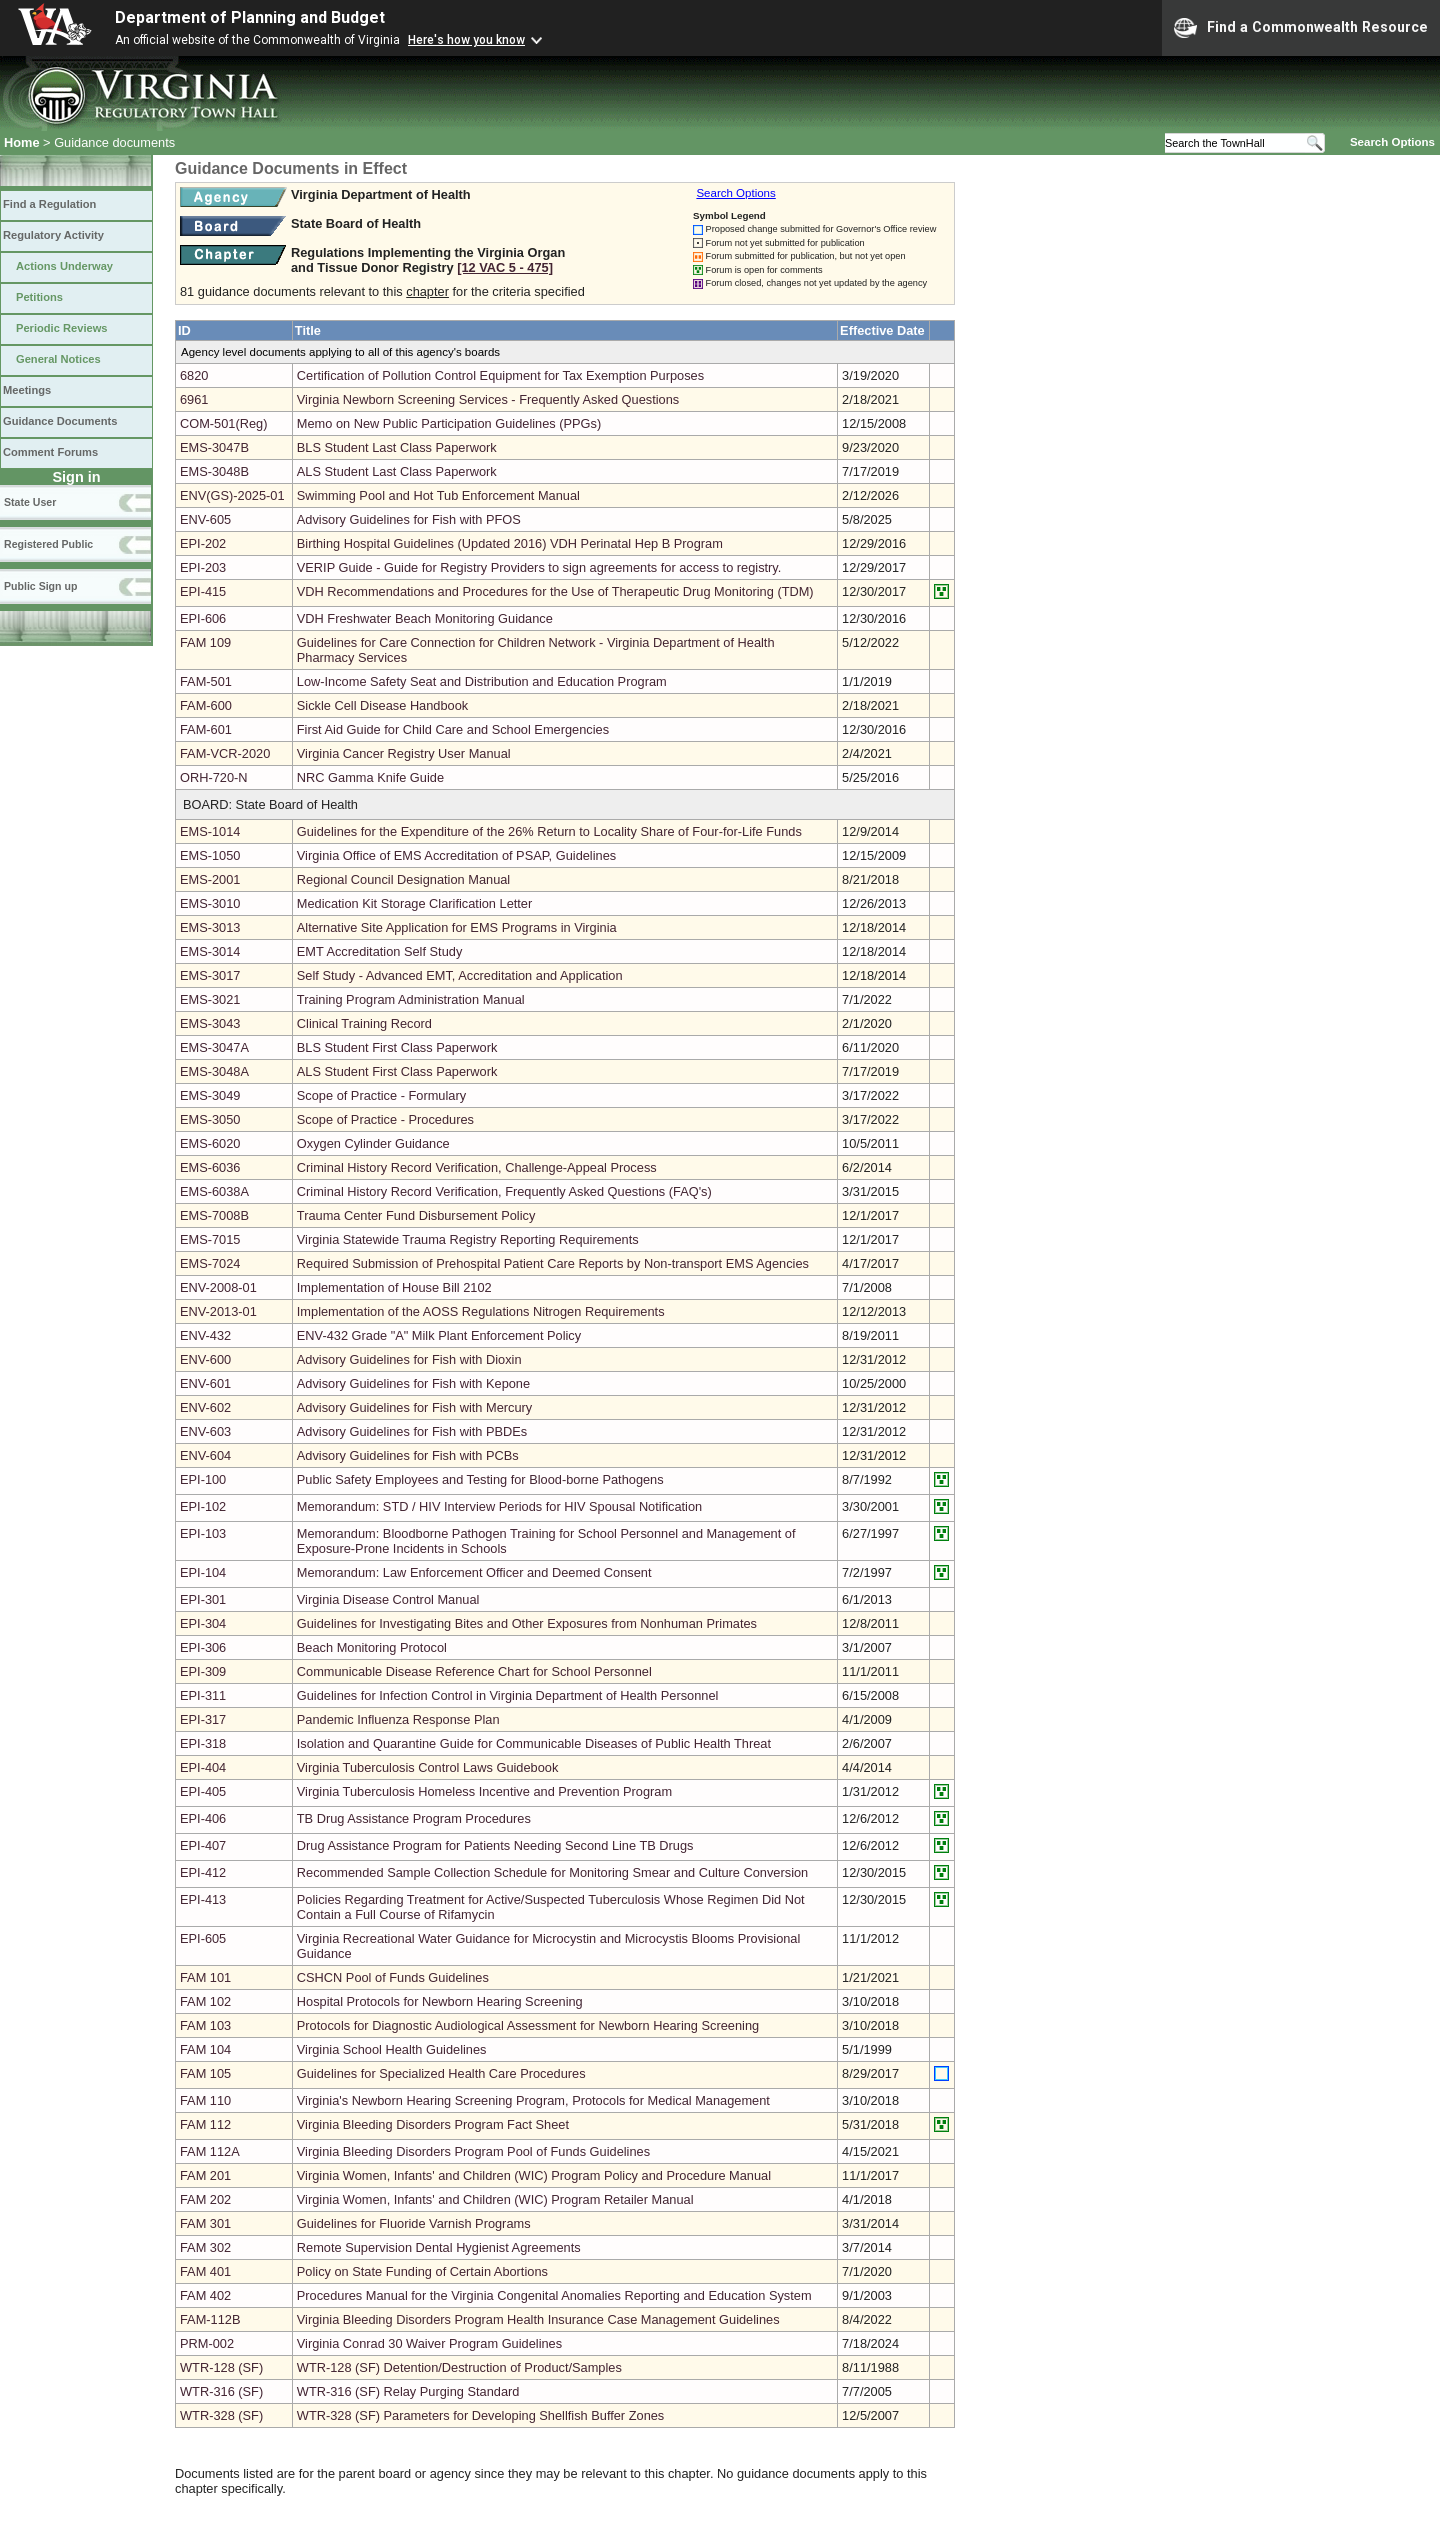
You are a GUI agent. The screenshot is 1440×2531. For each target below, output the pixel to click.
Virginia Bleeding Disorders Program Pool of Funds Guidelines (473, 2151)
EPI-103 (203, 1533)
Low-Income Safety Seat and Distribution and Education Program (482, 681)
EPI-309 (203, 1671)
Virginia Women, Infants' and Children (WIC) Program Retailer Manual (495, 2199)
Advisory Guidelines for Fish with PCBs (408, 1455)
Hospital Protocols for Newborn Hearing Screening (440, 2001)
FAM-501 (206, 681)
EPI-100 (203, 1479)
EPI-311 (203, 1695)
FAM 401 (205, 2271)
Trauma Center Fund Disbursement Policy (416, 1215)
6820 (194, 375)
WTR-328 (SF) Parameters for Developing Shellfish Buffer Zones (480, 2415)
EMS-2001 (210, 879)
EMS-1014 (210, 831)
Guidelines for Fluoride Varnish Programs (414, 2223)
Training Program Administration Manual (411, 999)
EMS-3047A (214, 1047)
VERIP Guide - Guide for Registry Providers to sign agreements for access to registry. (539, 567)
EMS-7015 (210, 1239)
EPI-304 (203, 1623)
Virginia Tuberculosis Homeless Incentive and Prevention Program (484, 1791)
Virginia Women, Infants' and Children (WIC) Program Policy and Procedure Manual (534, 2175)
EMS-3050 (210, 1119)
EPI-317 (203, 1719)
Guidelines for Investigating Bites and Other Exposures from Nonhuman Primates (527, 1623)
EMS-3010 (210, 903)
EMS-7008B (214, 1215)
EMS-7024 (210, 1263)
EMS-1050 (210, 855)
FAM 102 (205, 2001)
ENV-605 (205, 519)
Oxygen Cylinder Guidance (373, 1143)
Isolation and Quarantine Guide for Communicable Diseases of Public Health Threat (534, 1743)
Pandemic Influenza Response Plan (398, 1719)
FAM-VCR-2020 (225, 753)
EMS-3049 (210, 1095)
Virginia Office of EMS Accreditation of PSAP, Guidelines (456, 855)
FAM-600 (206, 705)
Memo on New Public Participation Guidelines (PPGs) (449, 423)
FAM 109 (205, 642)
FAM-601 (206, 729)
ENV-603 (205, 1431)
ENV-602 (205, 1407)
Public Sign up (40, 586)
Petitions (39, 297)
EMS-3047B (214, 447)
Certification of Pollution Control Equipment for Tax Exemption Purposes (500, 375)
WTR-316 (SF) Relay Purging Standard (408, 2391)
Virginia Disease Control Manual (388, 1599)
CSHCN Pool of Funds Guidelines (393, 1977)
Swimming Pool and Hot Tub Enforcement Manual (438, 495)
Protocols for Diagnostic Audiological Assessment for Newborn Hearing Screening (528, 2025)
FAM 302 (205, 2247)
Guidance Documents (60, 421)
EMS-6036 (210, 1167)
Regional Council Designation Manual (403, 879)
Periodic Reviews (62, 328)
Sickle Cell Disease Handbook (382, 705)
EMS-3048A (214, 1071)
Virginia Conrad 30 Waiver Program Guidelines (429, 2343)
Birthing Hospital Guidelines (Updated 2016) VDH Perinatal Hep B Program (510, 543)
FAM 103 (205, 2025)
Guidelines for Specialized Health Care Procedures (441, 2073)
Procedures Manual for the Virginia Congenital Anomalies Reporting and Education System (554, 2295)
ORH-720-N (214, 777)
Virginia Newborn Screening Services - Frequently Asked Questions (488, 399)
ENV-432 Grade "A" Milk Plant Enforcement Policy (439, 1335)
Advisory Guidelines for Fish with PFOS (409, 519)
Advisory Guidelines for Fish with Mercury (414, 1407)
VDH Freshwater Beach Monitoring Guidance (425, 618)
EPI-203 (203, 567)
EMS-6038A (214, 1191)
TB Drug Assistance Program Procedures (414, 1818)
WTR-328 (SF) (221, 2415)
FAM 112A (210, 2151)
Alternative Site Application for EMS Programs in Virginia (457, 927)
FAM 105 (205, 2073)
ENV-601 (205, 1383)
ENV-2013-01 (218, 1311)
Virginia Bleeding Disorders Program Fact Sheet (433, 2124)
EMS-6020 (210, 1143)
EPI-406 (203, 1818)
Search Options (1392, 142)
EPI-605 (203, 1938)
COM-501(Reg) (223, 423)
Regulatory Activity (53, 235)
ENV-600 (205, 1359)
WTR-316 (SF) (221, 2391)
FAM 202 (205, 2199)
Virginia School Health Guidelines (392, 2049)
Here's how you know (466, 40)
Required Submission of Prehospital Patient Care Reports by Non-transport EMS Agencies (553, 1263)
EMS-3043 (210, 1023)
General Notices (58, 359)
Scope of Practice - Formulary (381, 1095)
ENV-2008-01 (218, 1287)
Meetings (27, 390)
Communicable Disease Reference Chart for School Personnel (474, 1671)
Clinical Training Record (364, 1023)
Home (22, 142)
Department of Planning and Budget (250, 17)
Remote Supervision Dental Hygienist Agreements (439, 2247)
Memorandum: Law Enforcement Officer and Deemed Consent (474, 1572)
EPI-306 (203, 1647)
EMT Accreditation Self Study (380, 951)
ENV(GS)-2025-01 (232, 495)
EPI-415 (203, 591)
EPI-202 (203, 543)
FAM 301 (205, 2223)
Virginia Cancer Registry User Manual (404, 753)
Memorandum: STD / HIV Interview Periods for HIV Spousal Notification (499, 1506)
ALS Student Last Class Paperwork (397, 471)
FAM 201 (205, 2175)
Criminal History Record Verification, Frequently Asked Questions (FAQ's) (504, 1191)
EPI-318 (203, 1743)
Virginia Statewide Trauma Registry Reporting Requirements (468, 1239)
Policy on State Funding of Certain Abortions (422, 2271)
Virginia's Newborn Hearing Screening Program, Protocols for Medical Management (533, 2100)
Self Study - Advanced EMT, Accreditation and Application (460, 975)
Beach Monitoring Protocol (372, 1647)
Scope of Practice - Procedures (385, 1119)
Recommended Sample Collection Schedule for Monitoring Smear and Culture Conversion (552, 1872)
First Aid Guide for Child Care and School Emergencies (453, 729)
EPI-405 (203, 1791)
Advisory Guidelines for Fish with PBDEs (412, 1431)
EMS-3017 (210, 975)
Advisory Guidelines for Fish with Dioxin (409, 1359)
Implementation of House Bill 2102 (394, 1287)
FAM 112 (205, 2124)
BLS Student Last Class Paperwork (397, 447)
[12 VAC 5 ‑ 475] (505, 267)
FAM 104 (205, 2049)
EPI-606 (203, 618)
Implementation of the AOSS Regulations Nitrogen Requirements (481, 1311)
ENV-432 (205, 1335)
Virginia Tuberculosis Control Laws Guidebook (428, 1767)
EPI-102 (203, 1506)
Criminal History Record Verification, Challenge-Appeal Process (477, 1167)
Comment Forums (50, 452)
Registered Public (48, 544)
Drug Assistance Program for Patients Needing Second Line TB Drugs (495, 1845)
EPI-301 (203, 1599)
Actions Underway (64, 266)
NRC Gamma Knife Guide (370, 777)
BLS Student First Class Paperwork (397, 1047)
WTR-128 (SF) (221, 2367)
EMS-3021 (210, 999)
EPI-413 (203, 1899)
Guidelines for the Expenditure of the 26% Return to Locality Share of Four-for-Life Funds (549, 831)
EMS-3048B (214, 471)
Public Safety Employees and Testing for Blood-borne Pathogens (480, 1479)
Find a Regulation (49, 204)
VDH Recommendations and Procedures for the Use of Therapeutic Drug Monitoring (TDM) (555, 591)
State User (30, 502)
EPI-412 (203, 1872)
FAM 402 (205, 2295)
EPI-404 (203, 1767)
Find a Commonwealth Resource (1301, 28)
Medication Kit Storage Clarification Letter (414, 903)
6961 (194, 399)
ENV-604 (205, 1455)
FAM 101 (205, 1977)
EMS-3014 (210, 951)
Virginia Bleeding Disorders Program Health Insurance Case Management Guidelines (538, 2319)
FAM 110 (205, 2100)
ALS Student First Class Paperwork (397, 1071)
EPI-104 (203, 1572)
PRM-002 (207, 2343)
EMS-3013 (210, 927)
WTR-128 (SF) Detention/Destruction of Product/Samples (459, 2367)
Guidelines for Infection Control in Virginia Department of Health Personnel (508, 1695)
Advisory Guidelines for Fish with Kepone (413, 1383)
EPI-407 (203, 1845)
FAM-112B (210, 2319)
